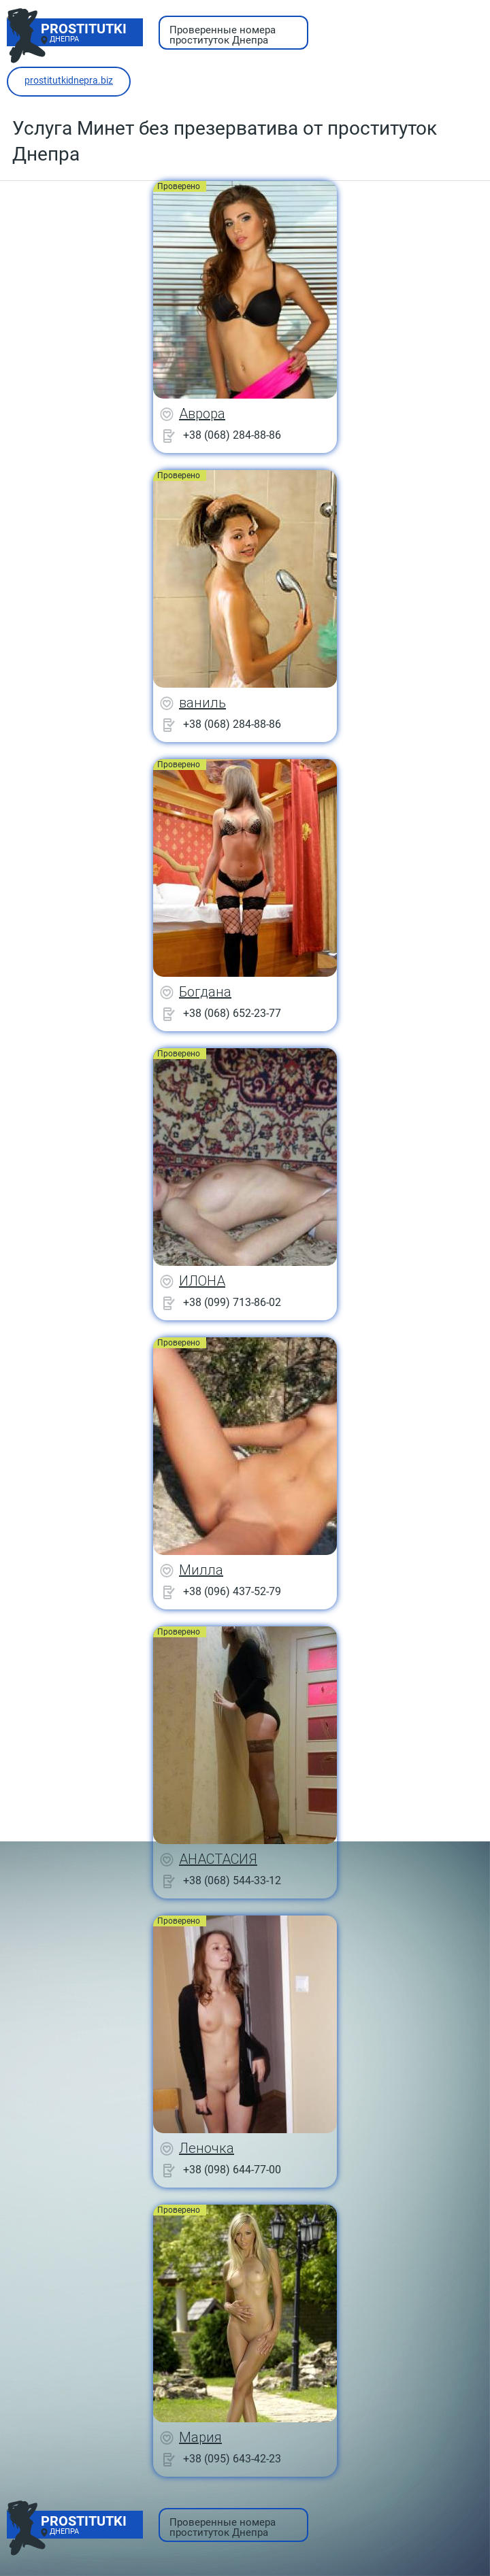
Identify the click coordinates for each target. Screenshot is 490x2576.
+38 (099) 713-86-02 (232, 1302)
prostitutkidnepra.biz (68, 80)
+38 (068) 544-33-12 (232, 1880)
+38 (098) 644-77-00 (232, 2169)
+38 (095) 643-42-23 (232, 2458)
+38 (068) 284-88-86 (232, 435)
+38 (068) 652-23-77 (232, 1013)
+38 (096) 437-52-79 (232, 1591)
